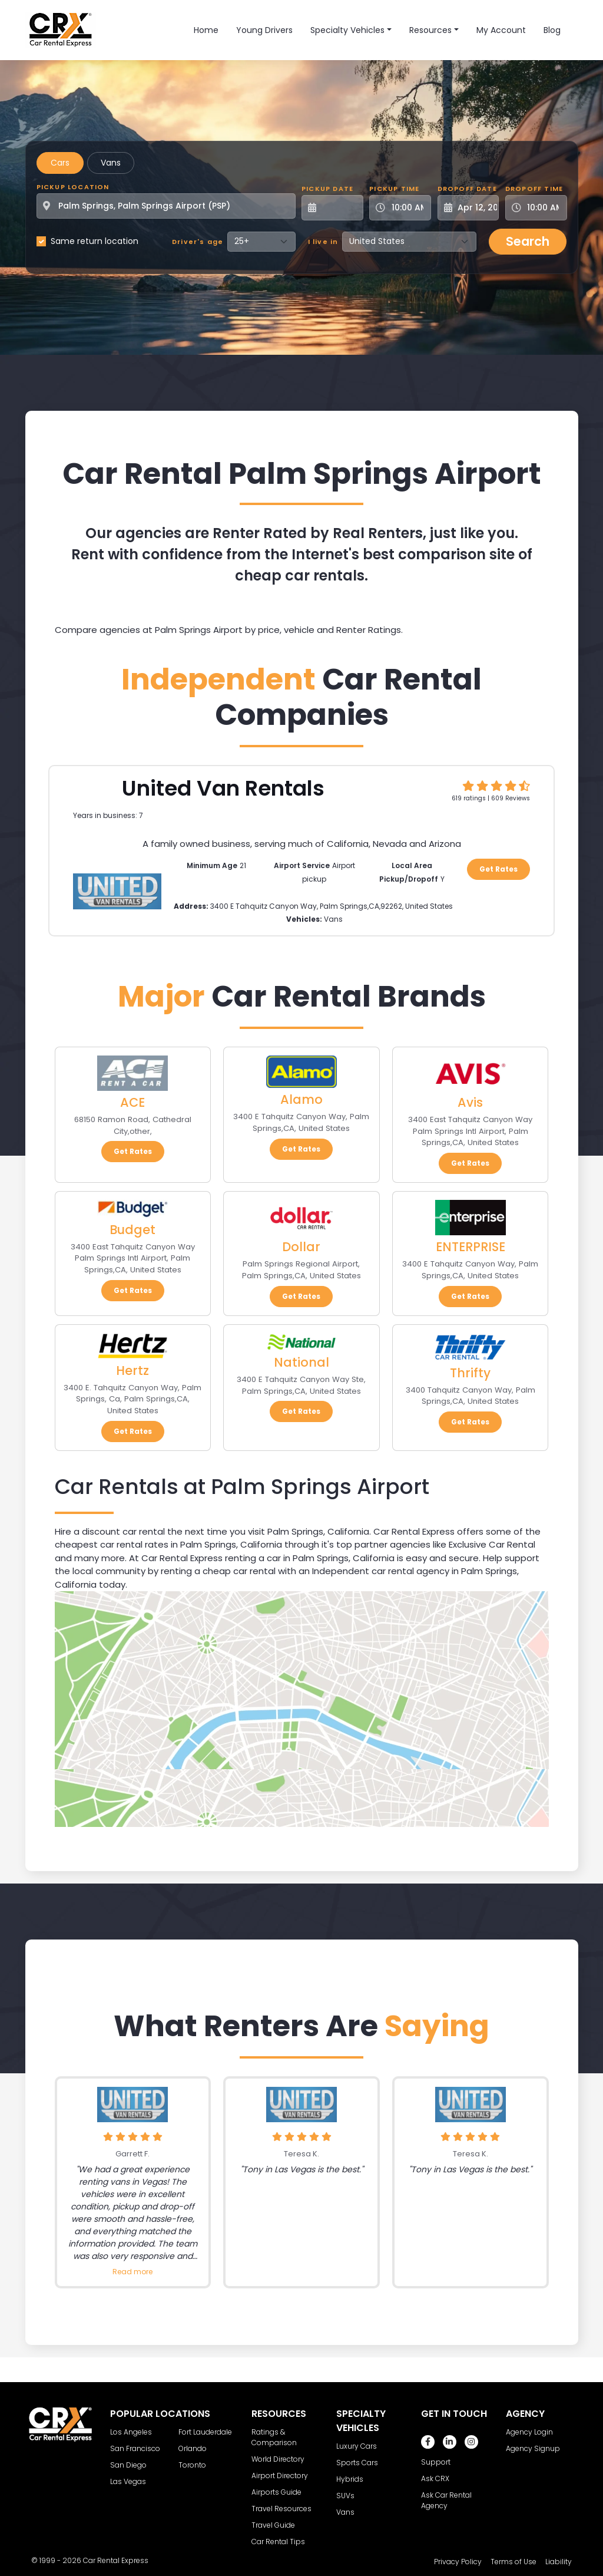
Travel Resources (281, 2509)
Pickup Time (394, 188)
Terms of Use (513, 2562)
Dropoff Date (467, 188)
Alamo (301, 1099)
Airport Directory (279, 2476)
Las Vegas (128, 2481)
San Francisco (135, 2448)
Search (527, 241)
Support (435, 2462)
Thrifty (470, 1372)
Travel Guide (273, 2525)
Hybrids (349, 2479)
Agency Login (529, 2432)
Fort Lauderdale (205, 2432)
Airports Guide (276, 2492)
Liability (558, 2562)
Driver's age (197, 241)
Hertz (132, 1370)
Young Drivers (264, 30)
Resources (430, 30)
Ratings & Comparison (274, 2437)
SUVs (345, 2496)
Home (206, 30)
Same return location (94, 241)
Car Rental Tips (278, 2542)
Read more (132, 2272)
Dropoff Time (534, 188)
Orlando (192, 2448)
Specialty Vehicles (347, 30)
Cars (60, 163)
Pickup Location (73, 187)
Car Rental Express (115, 2560)
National (301, 1362)
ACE (132, 1102)
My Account (501, 30)
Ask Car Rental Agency (446, 2500)
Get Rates (498, 869)
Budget (132, 1229)
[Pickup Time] (407, 207)
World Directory (277, 2459)
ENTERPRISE (470, 1246)
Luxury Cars (356, 2446)
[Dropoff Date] (475, 207)
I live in (323, 241)
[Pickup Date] (339, 207)
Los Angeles (131, 2432)
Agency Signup (533, 2448)
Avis (470, 1102)
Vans (111, 163)
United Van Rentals (223, 788)
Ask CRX (435, 2478)
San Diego (128, 2465)
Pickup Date (327, 188)
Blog (552, 30)
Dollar (301, 1246)
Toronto (192, 2465)
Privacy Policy (458, 2562)
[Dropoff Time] (543, 207)
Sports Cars (357, 2463)
